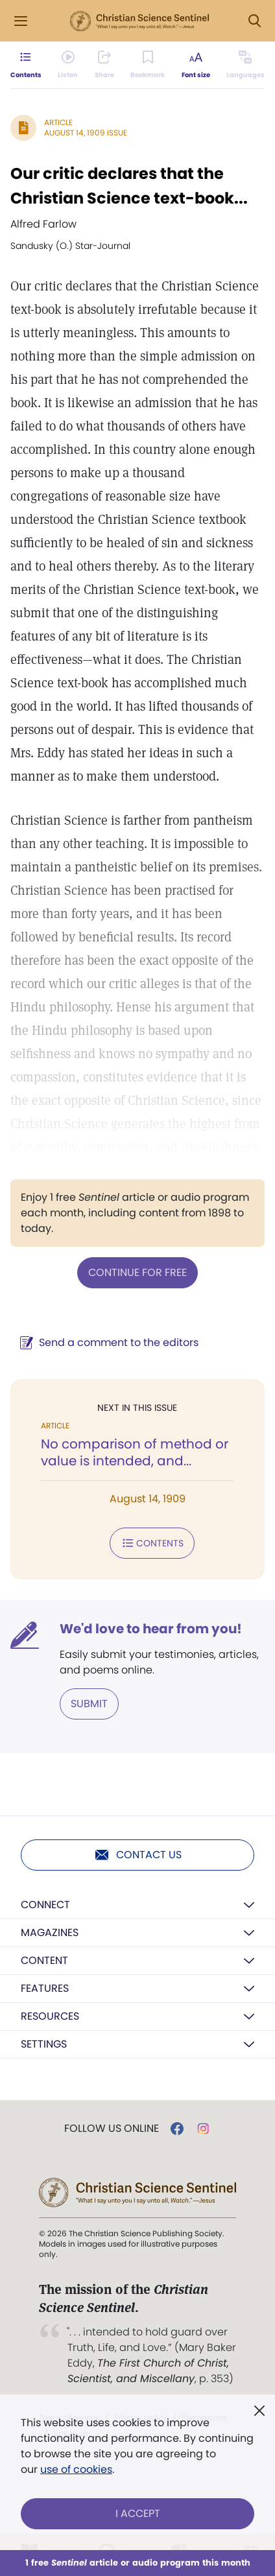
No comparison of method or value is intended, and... (134, 1452)
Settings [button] (44, 2044)
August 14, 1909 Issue (85, 132)
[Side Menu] (20, 21)
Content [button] (44, 1960)
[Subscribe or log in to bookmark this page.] (147, 64)
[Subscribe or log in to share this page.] (104, 64)
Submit (89, 1703)
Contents (152, 1543)
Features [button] (45, 1988)
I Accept (137, 2513)
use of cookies (76, 2469)
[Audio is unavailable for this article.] (68, 64)
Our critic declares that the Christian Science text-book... (129, 186)
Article (58, 122)
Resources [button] (50, 2016)
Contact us (138, 1855)
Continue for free (137, 1272)
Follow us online (111, 2128)
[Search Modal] (254, 21)
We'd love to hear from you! (151, 1629)
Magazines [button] (49, 1932)
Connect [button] (45, 1904)
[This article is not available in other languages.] (245, 64)
